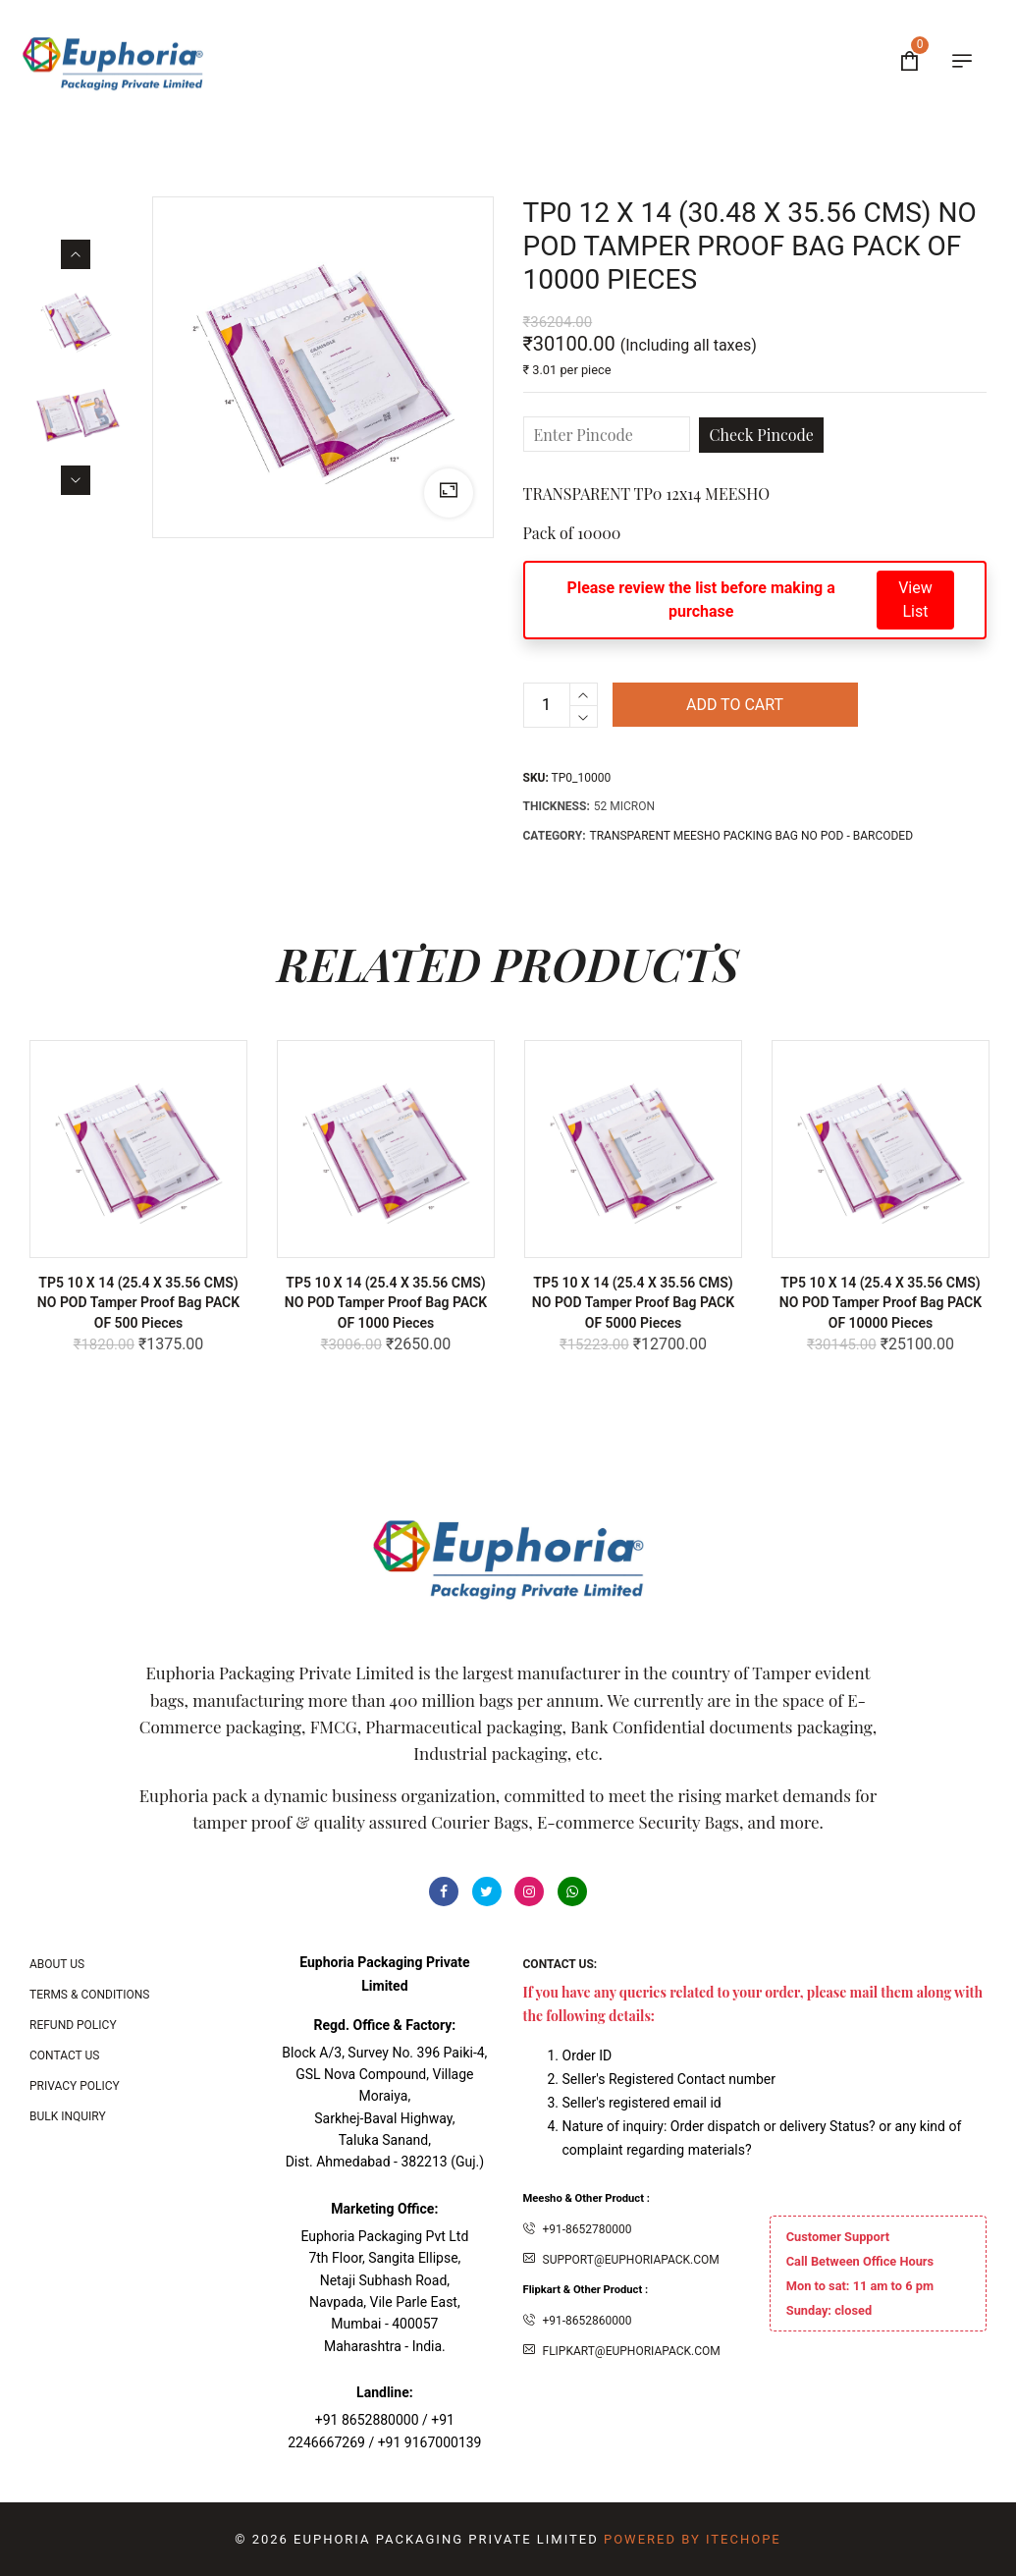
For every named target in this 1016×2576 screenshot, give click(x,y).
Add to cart (734, 704)
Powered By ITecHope (692, 2539)
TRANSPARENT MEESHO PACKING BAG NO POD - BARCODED (752, 836)
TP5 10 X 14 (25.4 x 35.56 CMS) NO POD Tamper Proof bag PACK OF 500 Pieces (138, 1302)
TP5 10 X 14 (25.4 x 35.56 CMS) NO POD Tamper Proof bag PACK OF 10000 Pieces (880, 1302)
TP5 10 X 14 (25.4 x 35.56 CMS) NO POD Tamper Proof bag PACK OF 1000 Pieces (386, 1302)
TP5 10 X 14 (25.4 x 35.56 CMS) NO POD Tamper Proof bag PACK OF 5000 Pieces (633, 1302)
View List (915, 599)
